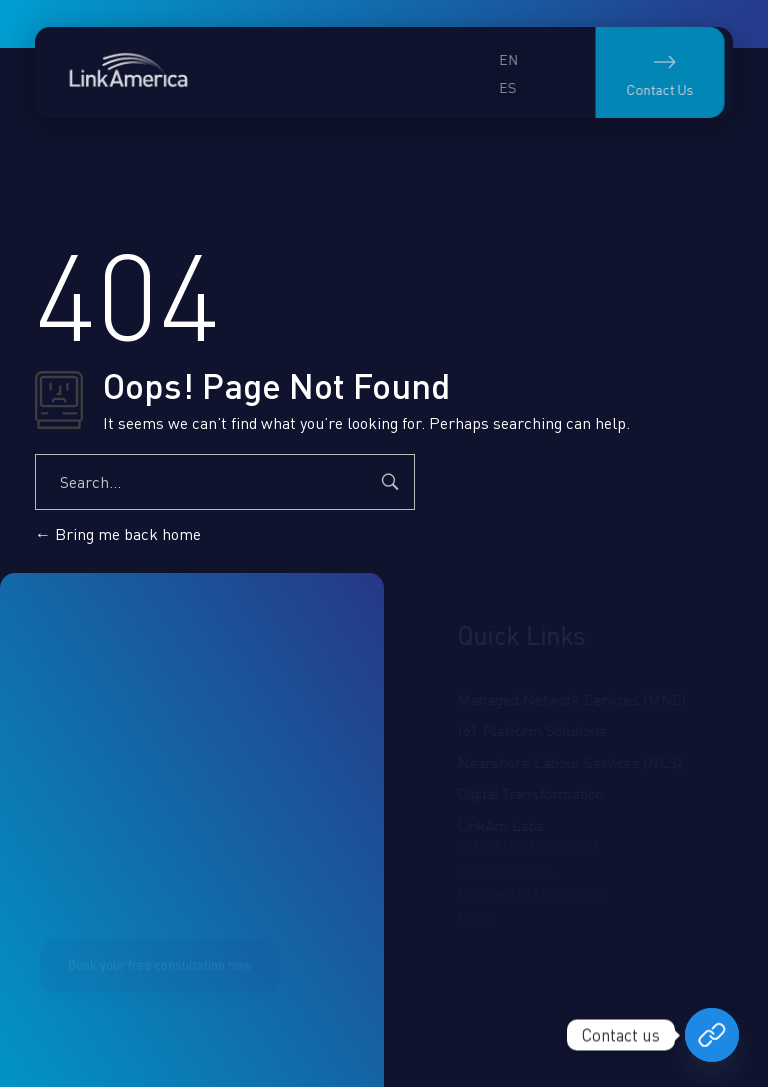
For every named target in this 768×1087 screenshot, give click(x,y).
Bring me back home (118, 534)
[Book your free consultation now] (712, 1035)
